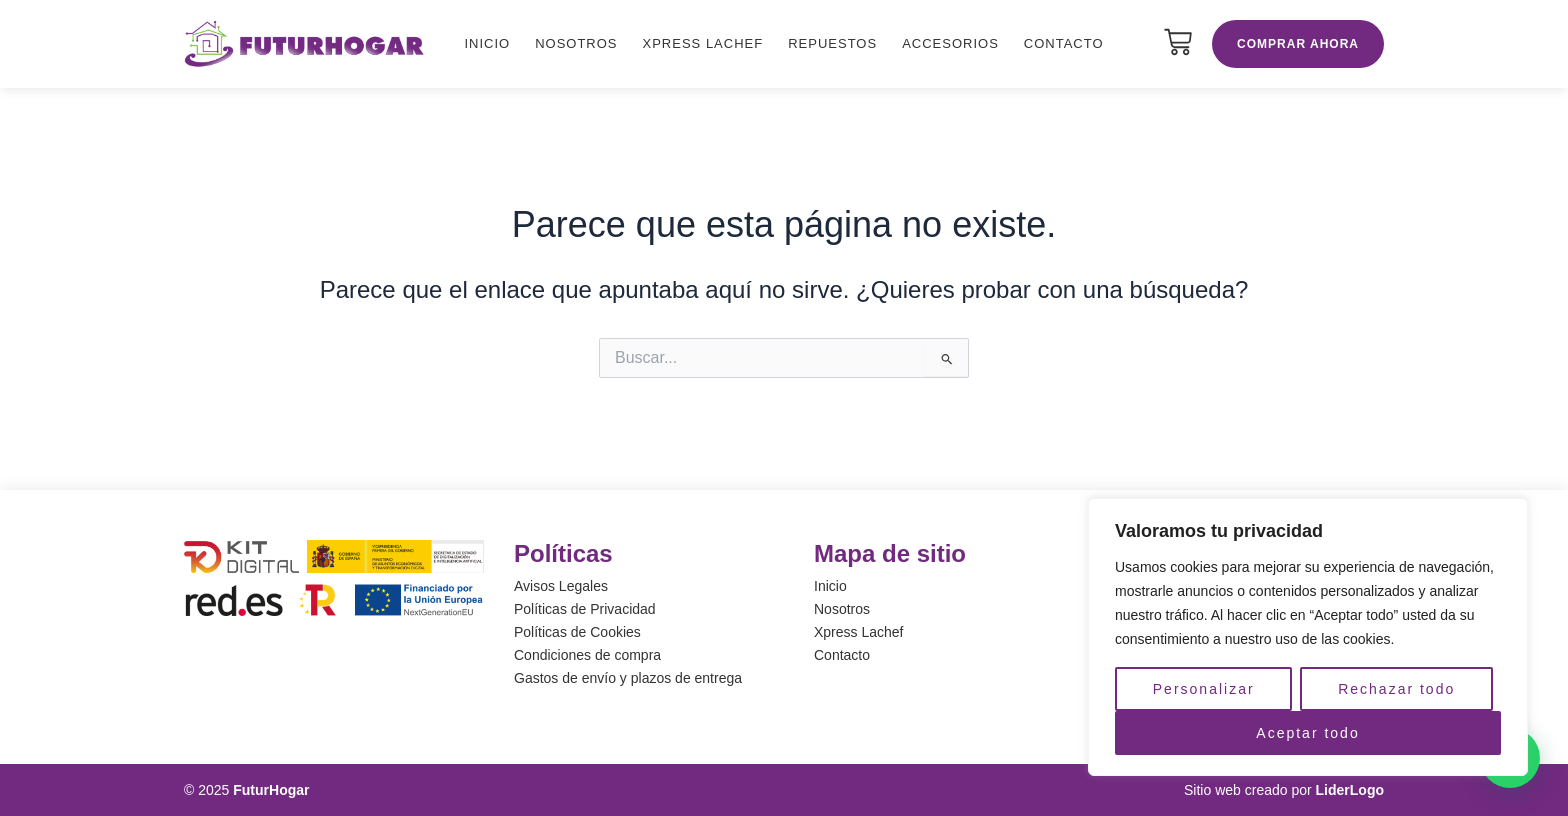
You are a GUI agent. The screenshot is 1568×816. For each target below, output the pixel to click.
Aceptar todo (1307, 733)
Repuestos (832, 43)
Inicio (487, 43)
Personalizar (1204, 689)
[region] (1308, 637)
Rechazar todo (1396, 689)
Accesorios (950, 43)
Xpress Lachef (703, 43)
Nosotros (576, 43)
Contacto (1064, 43)
